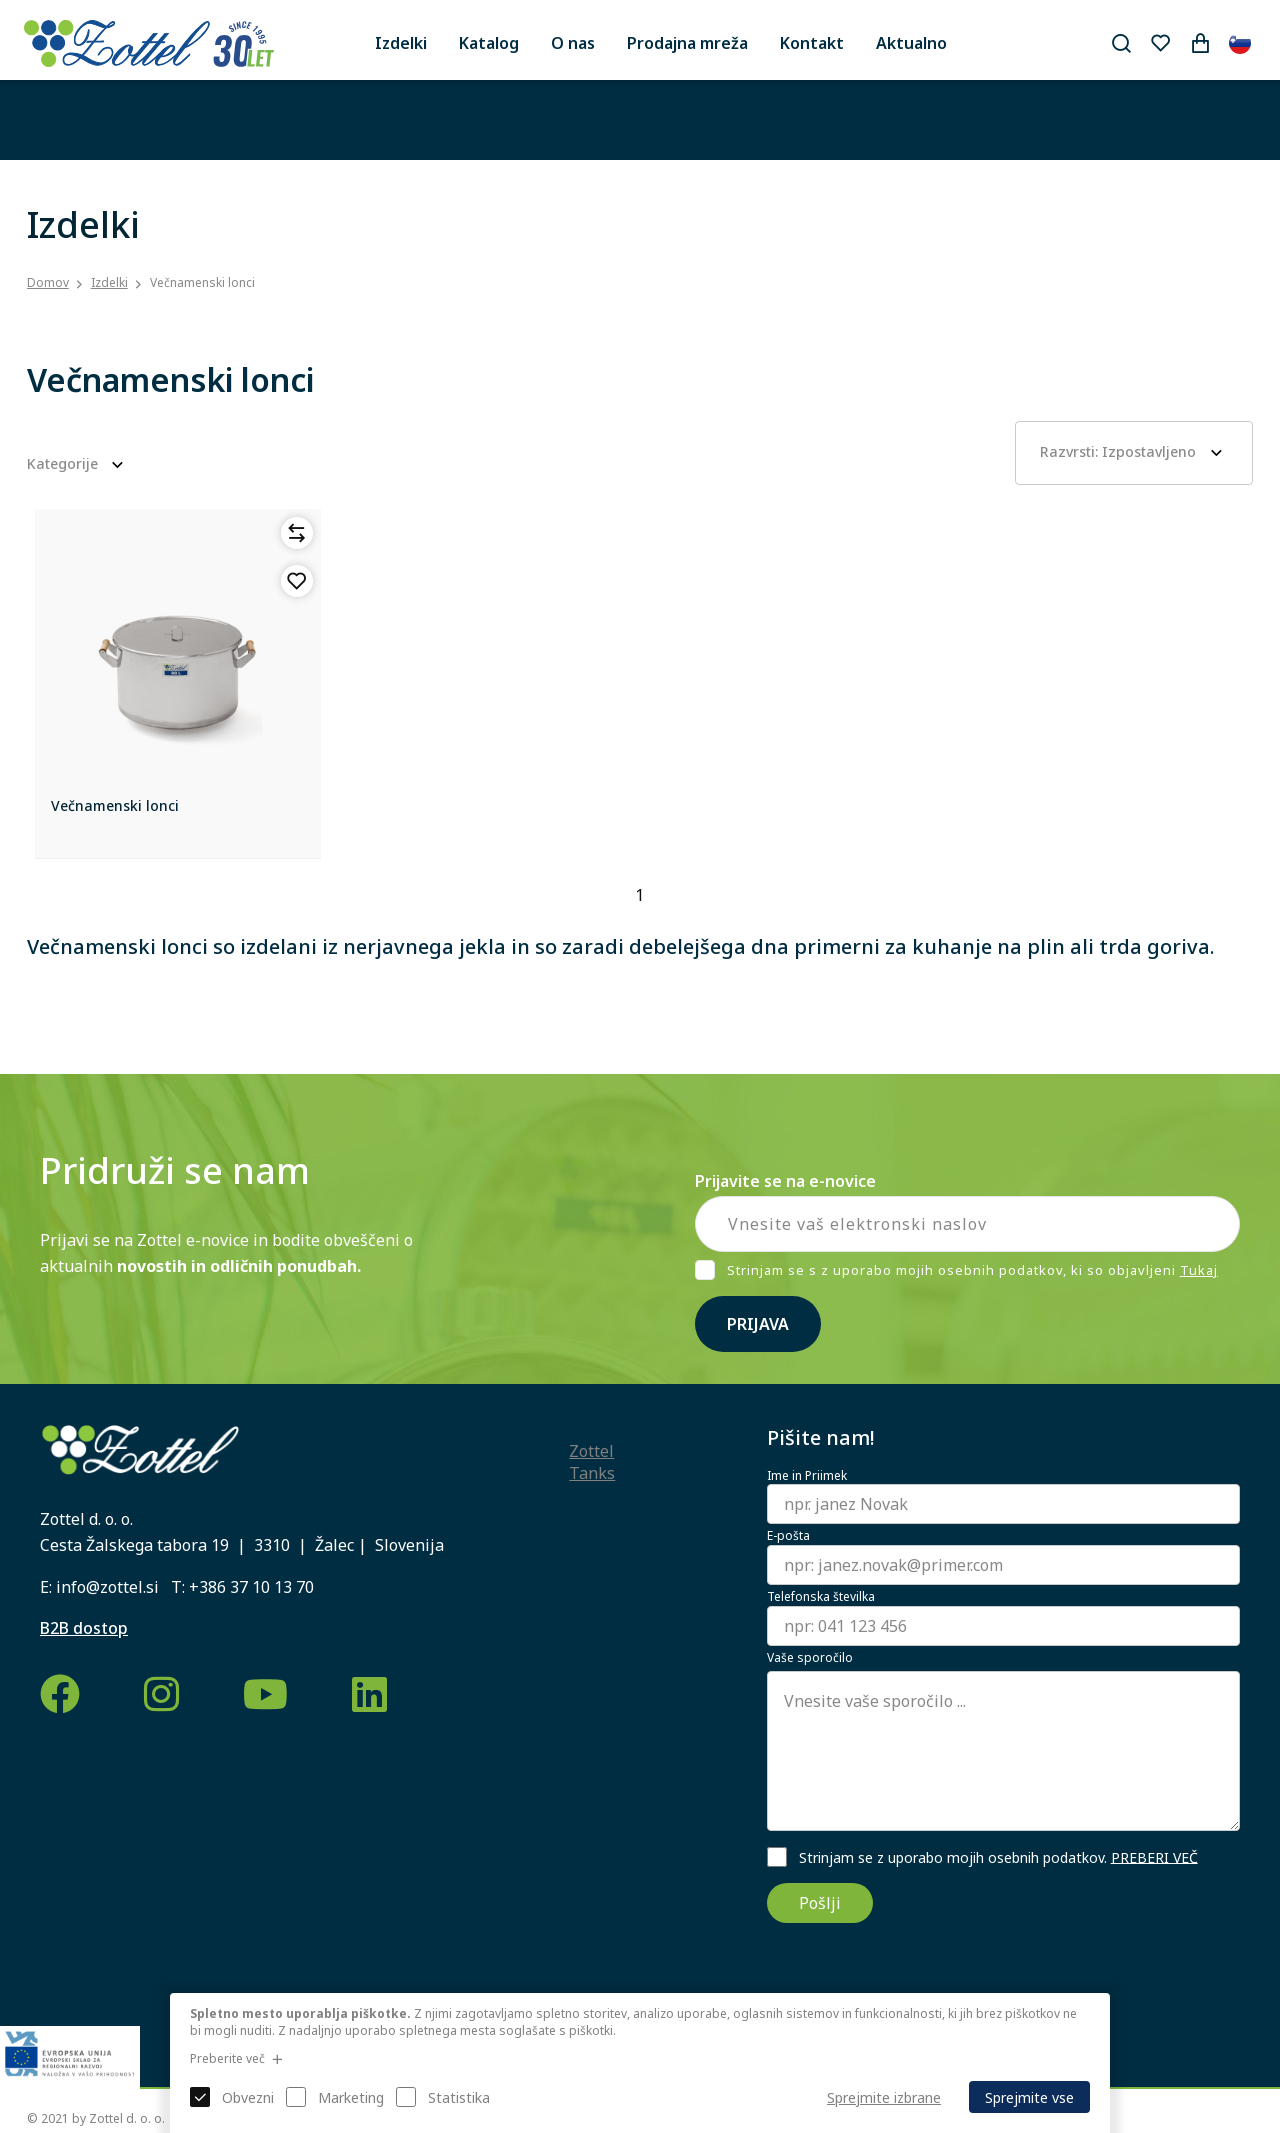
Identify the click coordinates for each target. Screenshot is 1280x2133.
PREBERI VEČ (1154, 1856)
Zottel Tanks (592, 1462)
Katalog (489, 43)
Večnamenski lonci (202, 282)
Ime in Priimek (807, 1476)
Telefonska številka (821, 1597)
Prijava (758, 1324)
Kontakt (812, 43)
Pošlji (820, 1903)
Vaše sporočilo (810, 1658)
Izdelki (401, 43)
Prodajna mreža (687, 43)
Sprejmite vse (1029, 2097)
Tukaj (1199, 1270)
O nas (573, 43)
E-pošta (788, 1536)
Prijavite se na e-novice (785, 1181)
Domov (48, 283)
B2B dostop (84, 1628)
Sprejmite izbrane (884, 2097)
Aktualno (911, 43)
